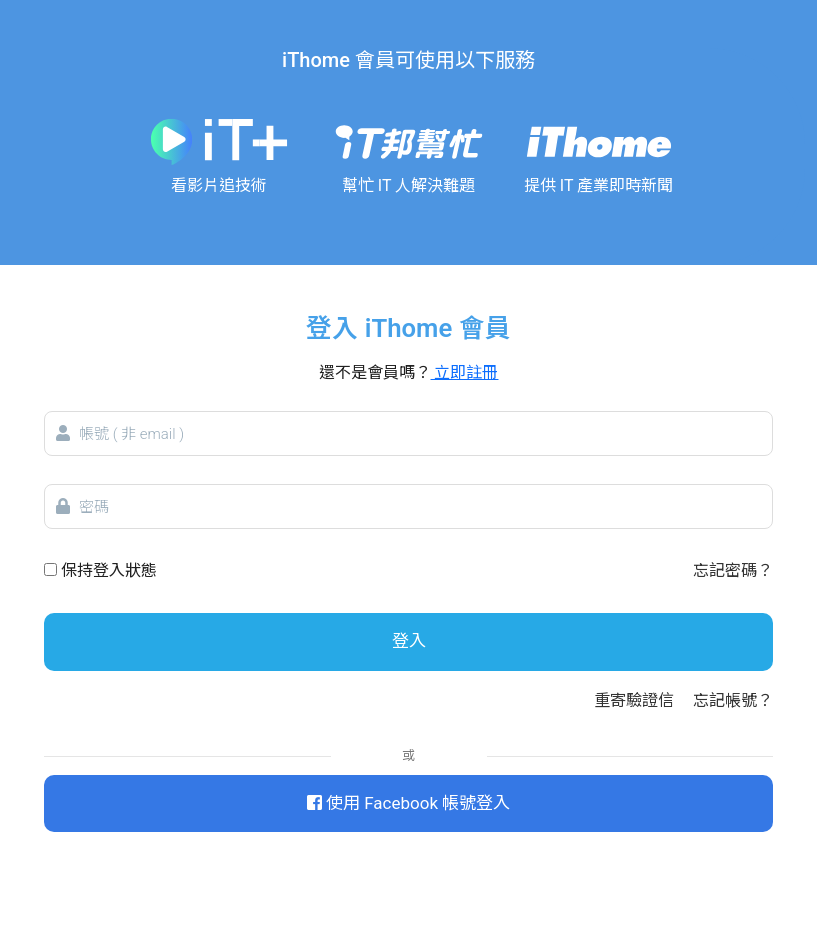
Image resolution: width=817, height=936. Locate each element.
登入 (409, 641)
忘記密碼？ (733, 570)
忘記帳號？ (733, 700)
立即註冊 (465, 372)
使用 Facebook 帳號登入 (408, 803)
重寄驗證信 (634, 700)
